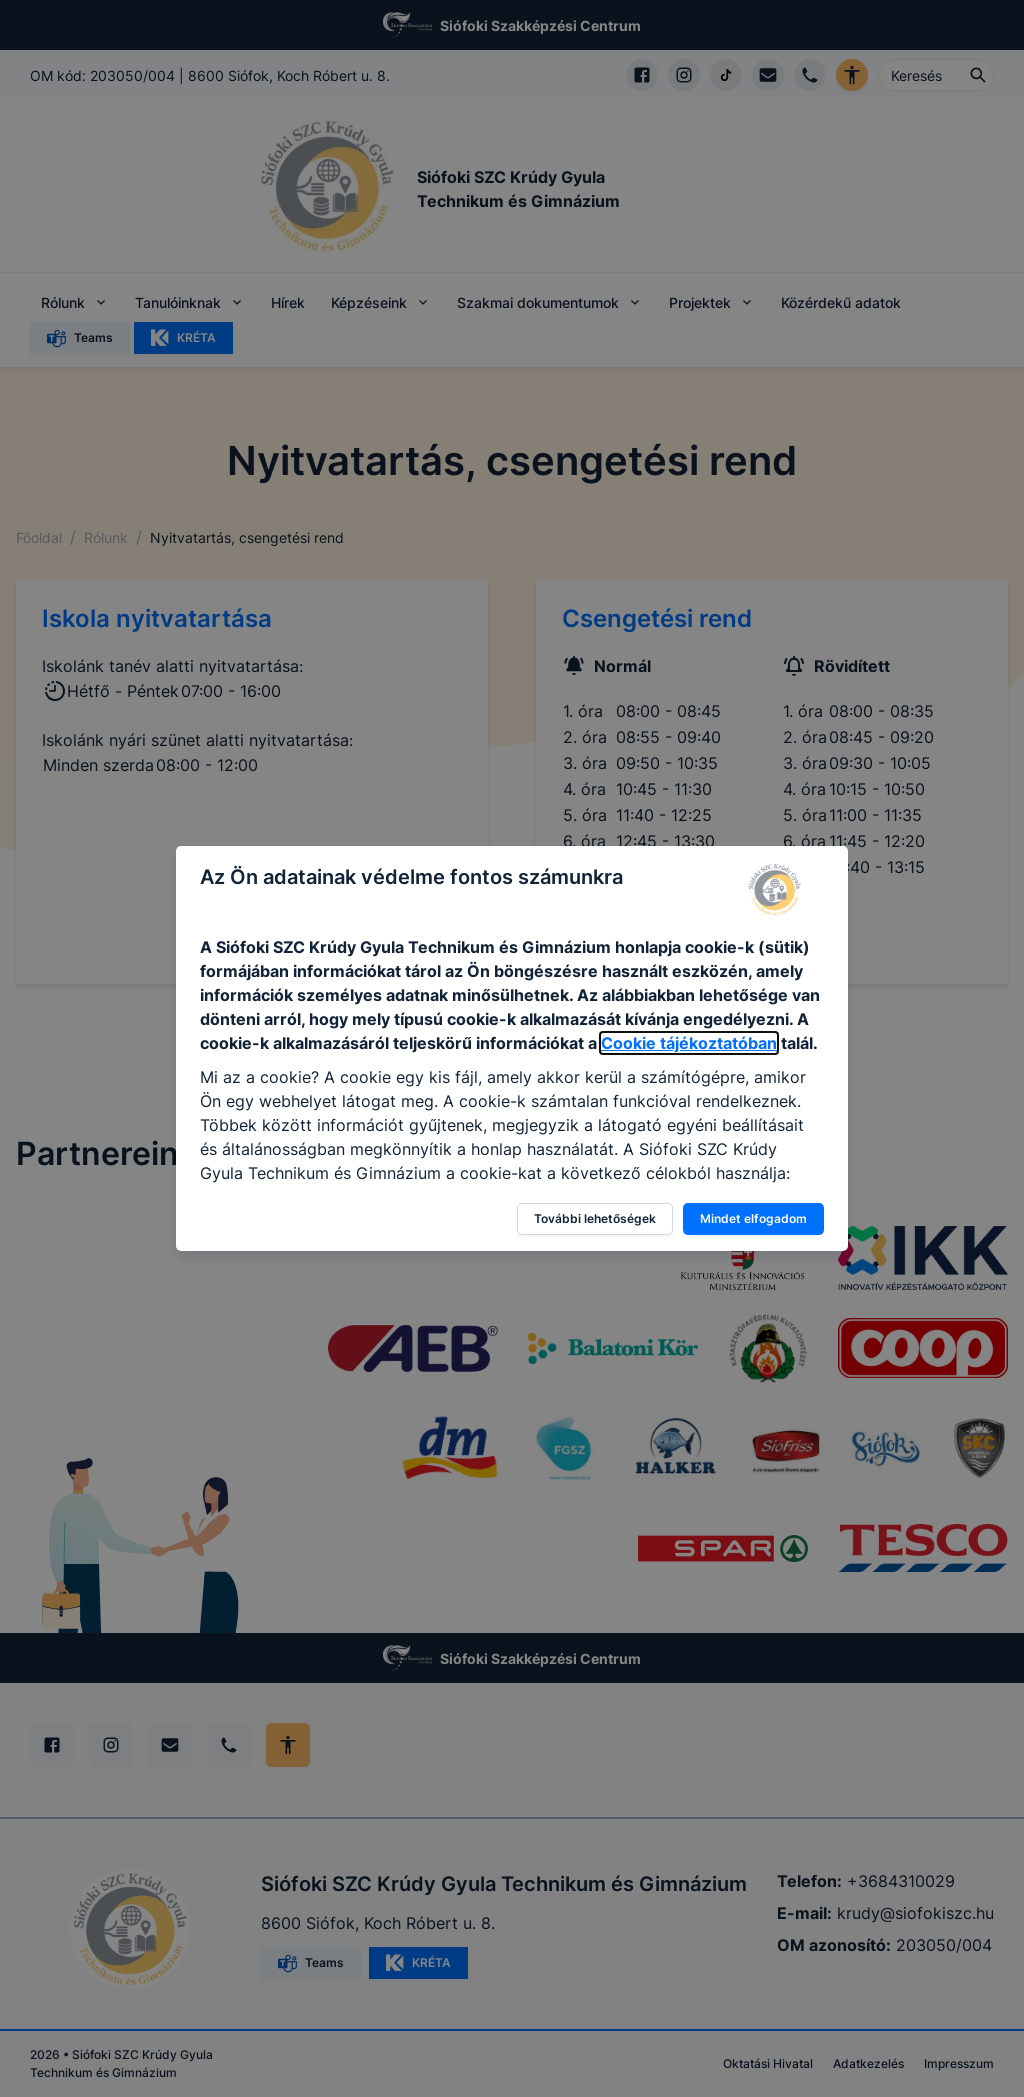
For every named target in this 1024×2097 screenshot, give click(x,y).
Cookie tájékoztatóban (689, 1043)
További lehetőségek (595, 1218)
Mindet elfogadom (753, 1218)
